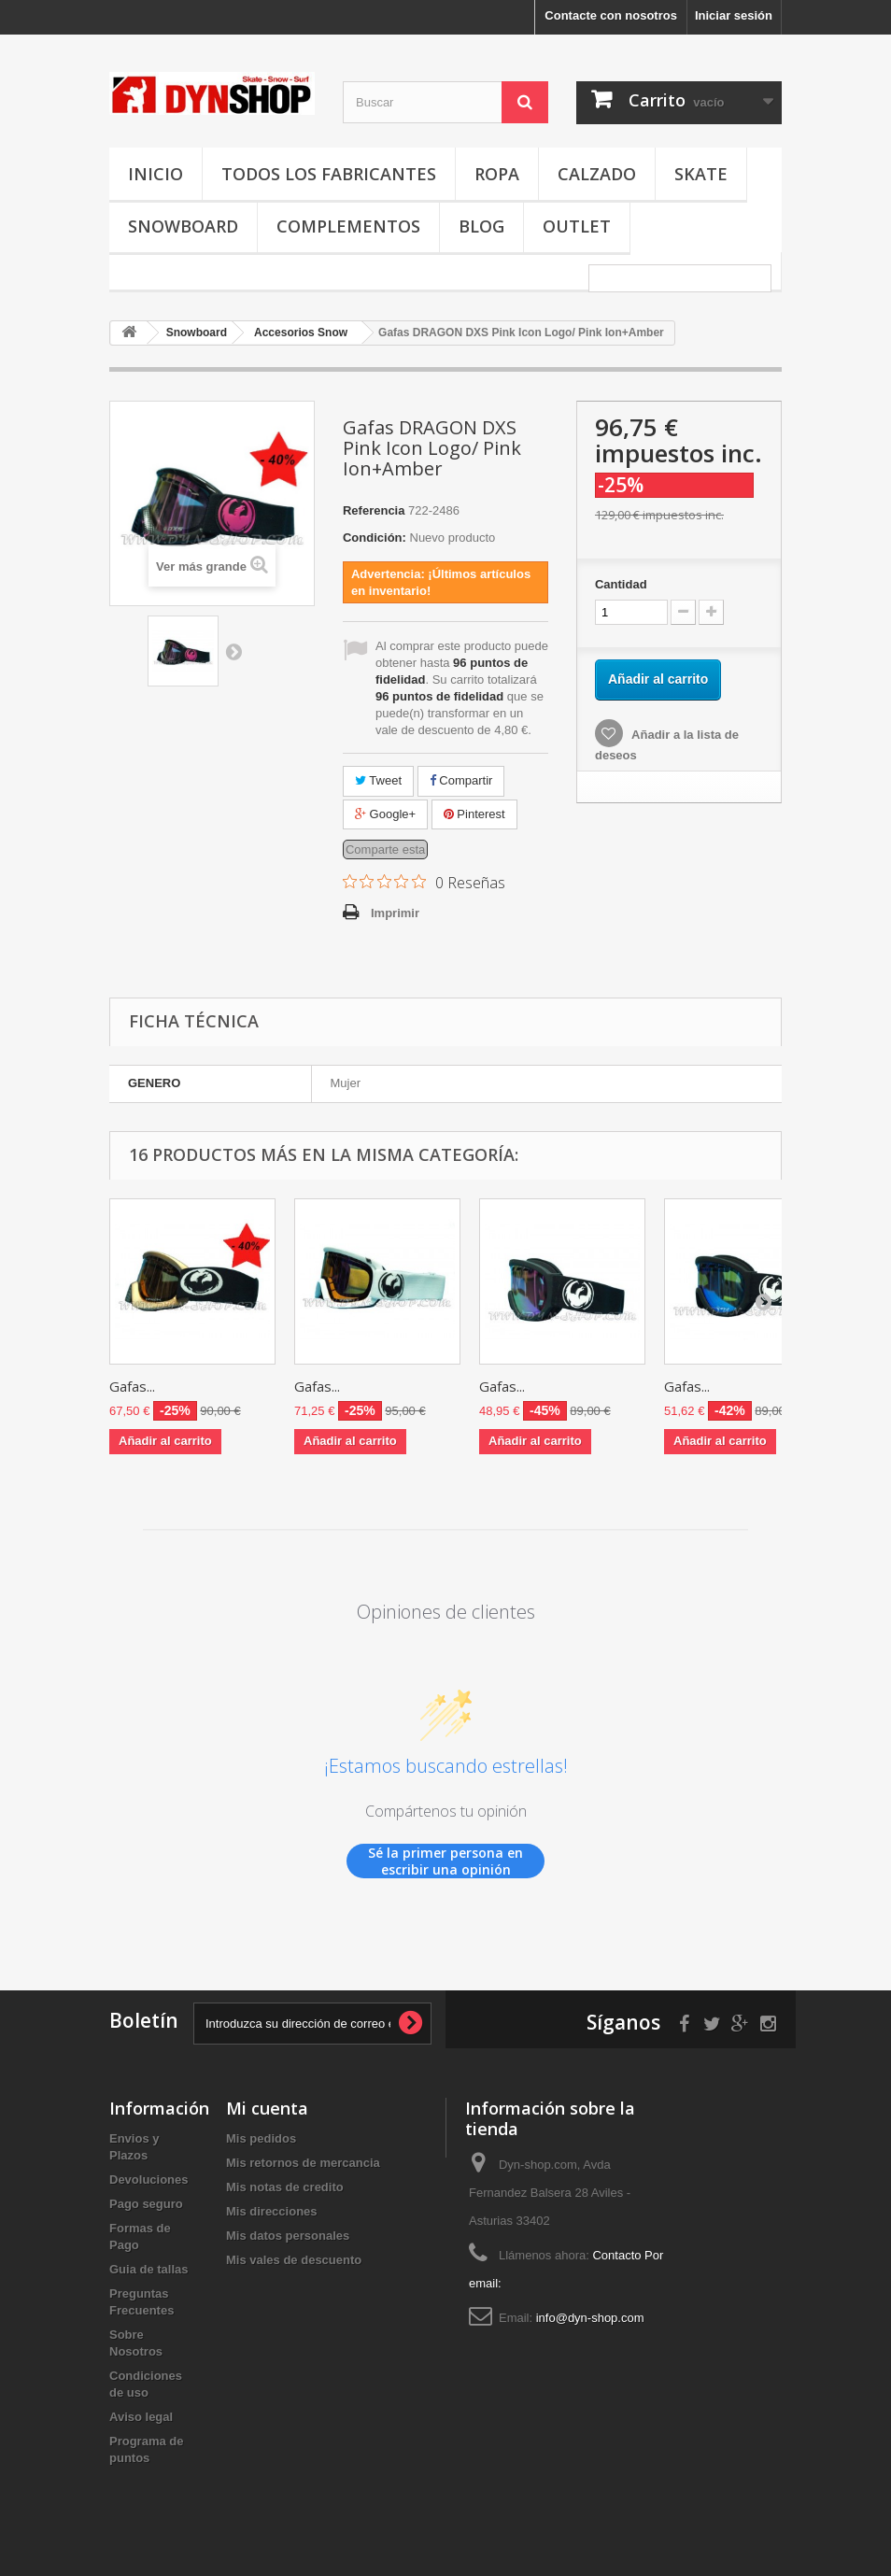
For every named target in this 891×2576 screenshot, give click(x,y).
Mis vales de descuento (293, 2260)
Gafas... (132, 1386)
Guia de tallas (149, 2269)
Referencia (373, 510)
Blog (481, 226)
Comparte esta (385, 849)
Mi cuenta (267, 2108)
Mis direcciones (272, 2211)
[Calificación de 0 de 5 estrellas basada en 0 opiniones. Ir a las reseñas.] (424, 882)
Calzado (597, 174)
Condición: (374, 538)
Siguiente (233, 651)
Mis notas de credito (285, 2187)
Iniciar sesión (733, 15)
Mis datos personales (287, 2236)
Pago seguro (146, 2204)
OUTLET (577, 226)
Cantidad (621, 584)
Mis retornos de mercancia (303, 2163)
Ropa (496, 174)
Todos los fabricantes (328, 174)
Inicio (155, 174)
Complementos (348, 226)
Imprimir (395, 913)
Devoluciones (149, 2180)
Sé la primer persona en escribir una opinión (445, 1861)
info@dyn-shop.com (590, 2318)
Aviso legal (141, 2417)
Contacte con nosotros (610, 15)
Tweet (378, 780)
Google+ (385, 814)
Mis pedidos (261, 2138)
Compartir (461, 780)
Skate (701, 174)
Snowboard (183, 226)
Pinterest (474, 814)
